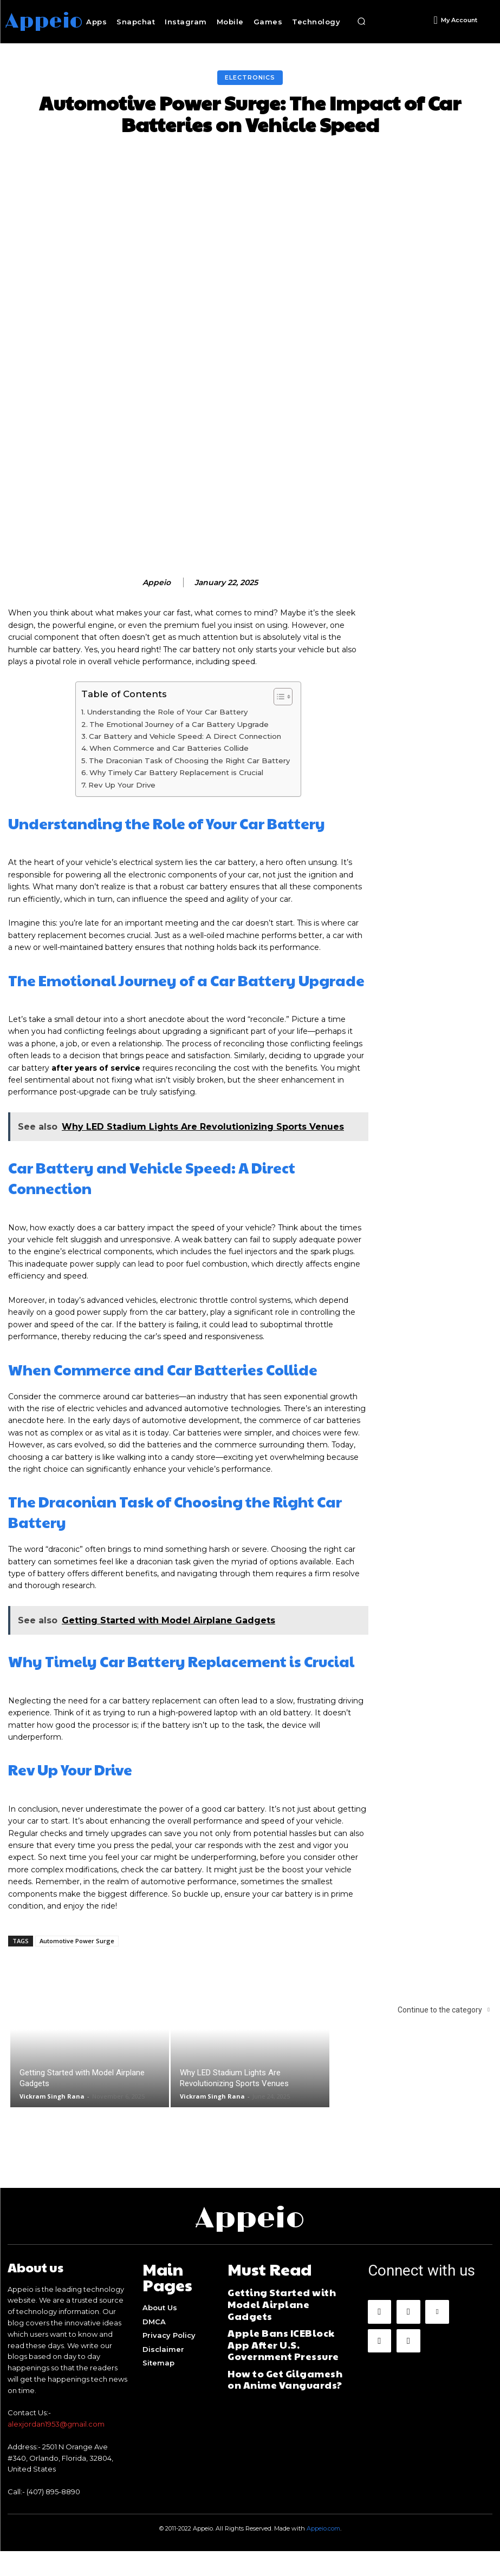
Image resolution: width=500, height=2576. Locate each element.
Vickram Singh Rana (52, 2131)
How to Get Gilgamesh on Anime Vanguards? (278, 2366)
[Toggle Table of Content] (277, 732)
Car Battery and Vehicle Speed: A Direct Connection (185, 771)
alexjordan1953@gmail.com (56, 2448)
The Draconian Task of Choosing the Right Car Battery (189, 795)
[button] (361, 22)
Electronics (250, 77)
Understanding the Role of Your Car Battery (167, 747)
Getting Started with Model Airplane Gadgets (283, 2318)
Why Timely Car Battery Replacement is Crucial (176, 807)
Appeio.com (323, 2553)
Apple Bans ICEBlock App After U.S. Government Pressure (288, 2341)
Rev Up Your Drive (121, 819)
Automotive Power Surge (77, 1976)
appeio (156, 617)
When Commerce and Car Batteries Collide (169, 783)
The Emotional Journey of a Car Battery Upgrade (179, 759)
